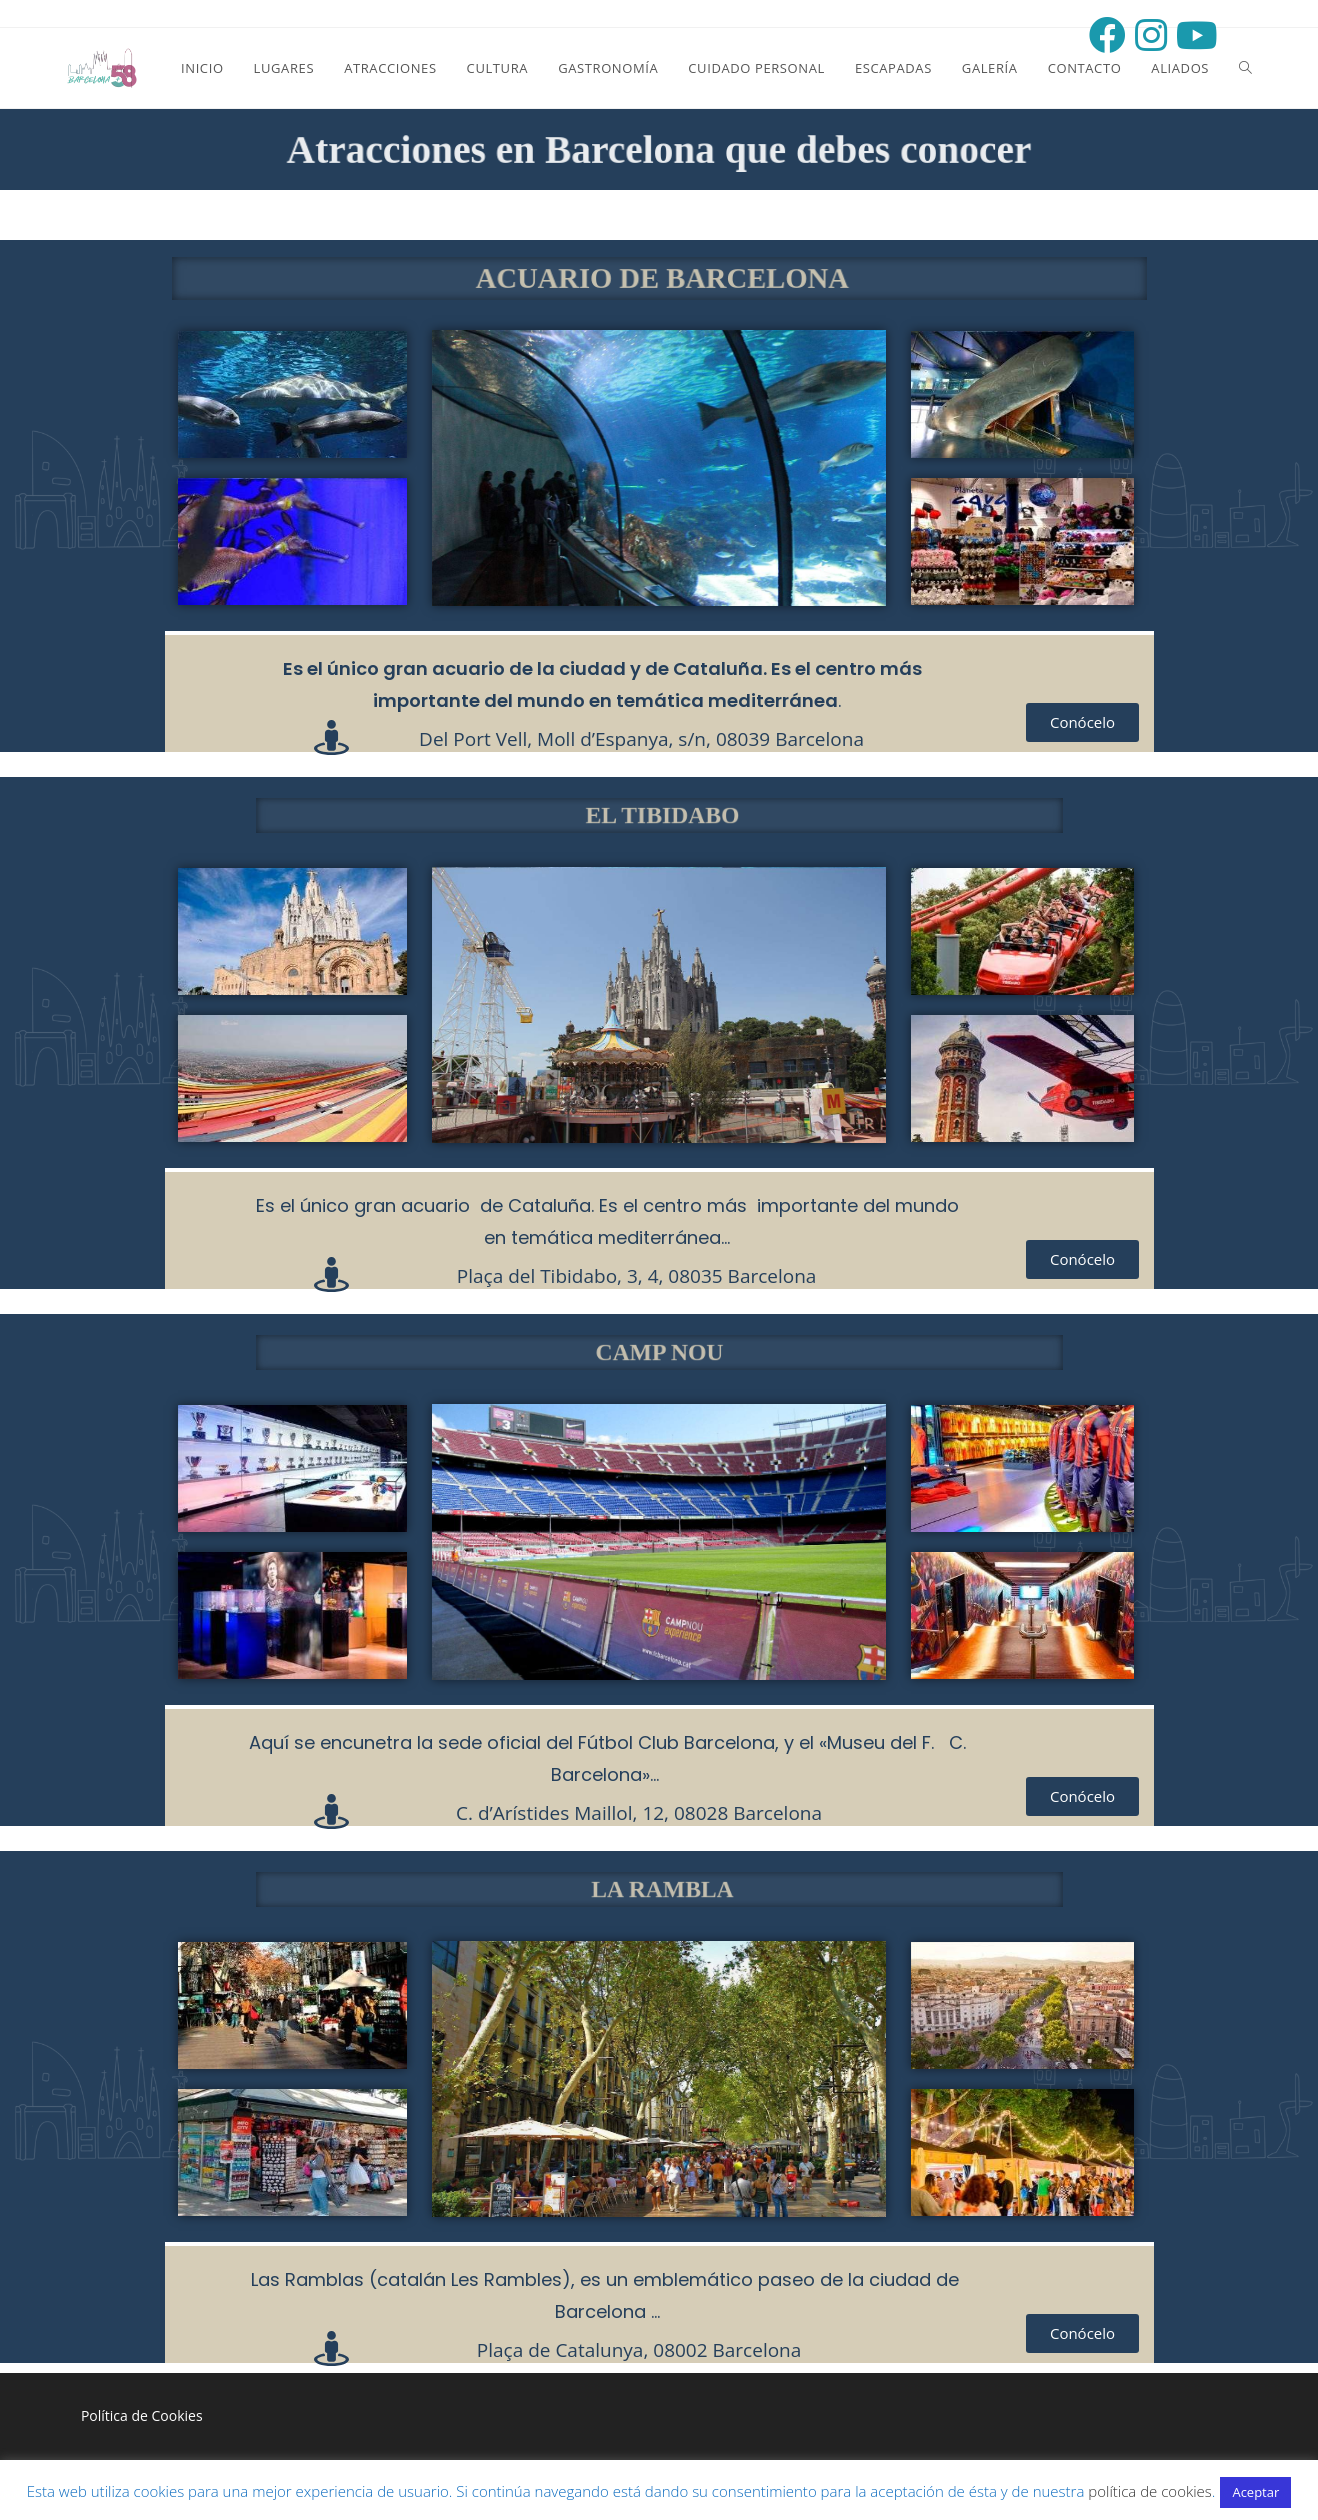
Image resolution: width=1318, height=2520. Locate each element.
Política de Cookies (142, 2415)
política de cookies (1150, 2491)
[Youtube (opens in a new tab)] (1192, 35)
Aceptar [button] (1255, 2492)
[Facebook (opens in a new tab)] (1103, 35)
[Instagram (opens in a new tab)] (1146, 35)
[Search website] (1245, 68)
